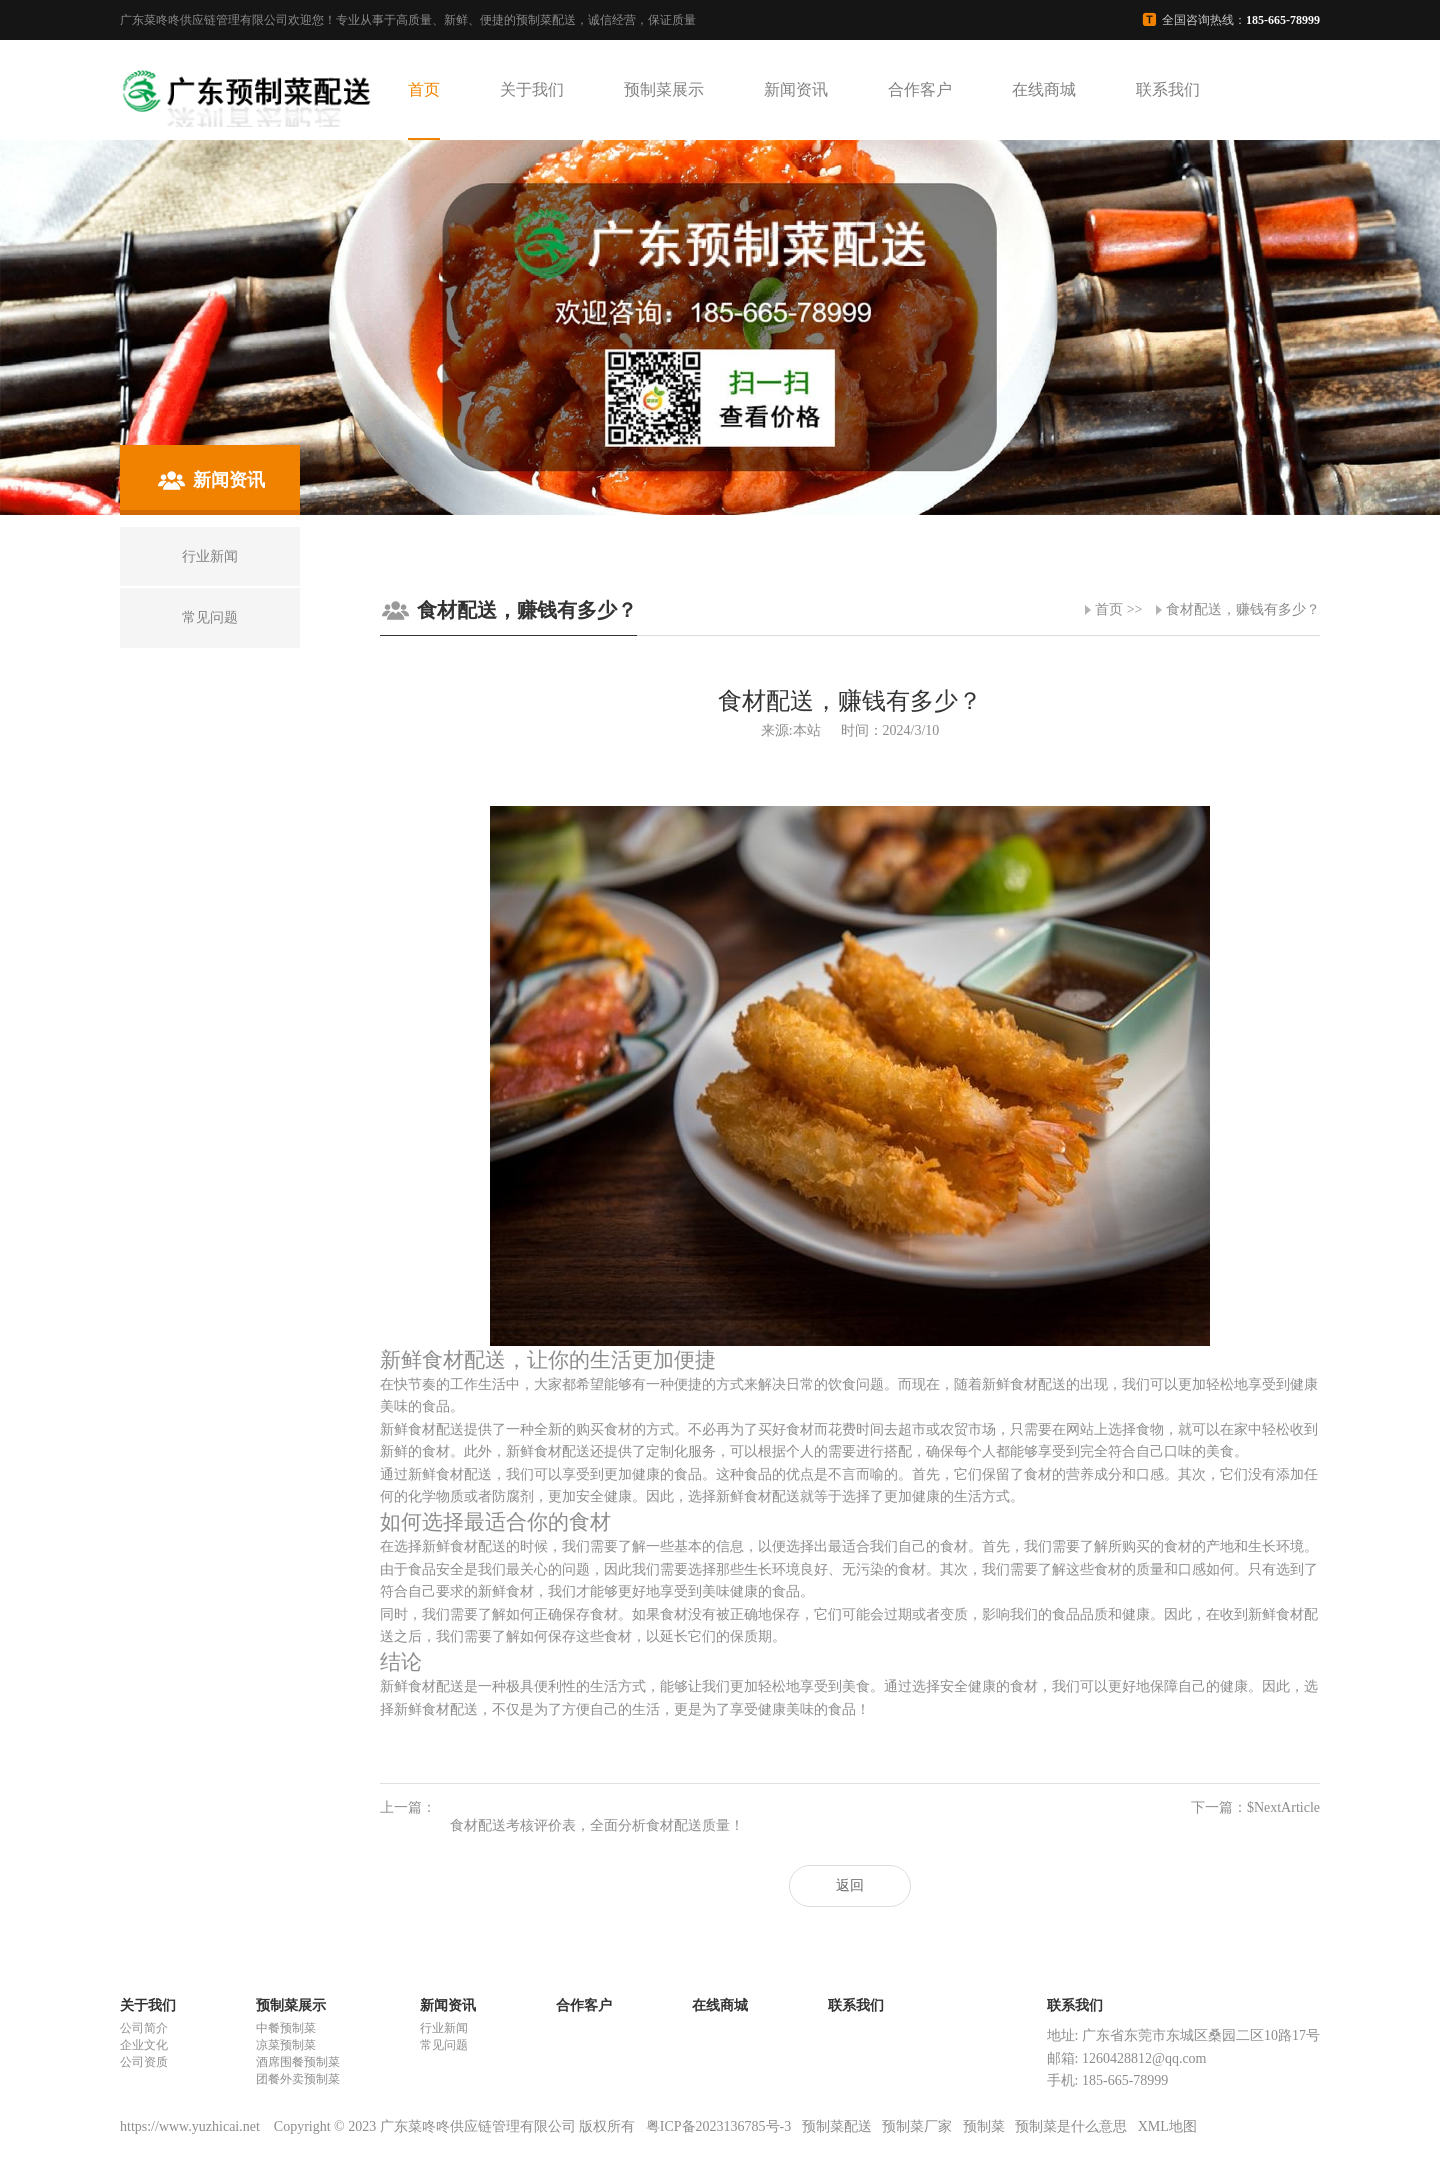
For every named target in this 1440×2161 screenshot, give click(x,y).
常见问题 (444, 2045)
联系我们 (1168, 89)
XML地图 (1167, 2126)
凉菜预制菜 (286, 2045)
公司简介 (144, 2028)
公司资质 (144, 2062)
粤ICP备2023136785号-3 (718, 2126)
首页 (424, 89)
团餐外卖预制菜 (298, 2079)
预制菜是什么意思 (1071, 2126)
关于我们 (532, 89)
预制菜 (984, 2126)
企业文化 (144, 2045)
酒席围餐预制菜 (298, 2062)
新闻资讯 (796, 89)
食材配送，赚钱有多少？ (1243, 609)
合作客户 (920, 89)
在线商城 (1044, 89)
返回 (850, 1885)
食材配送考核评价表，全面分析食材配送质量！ (597, 1825)
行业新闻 (444, 2028)
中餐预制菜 (286, 2028)
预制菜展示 (664, 89)
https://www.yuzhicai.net (191, 2126)
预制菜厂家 (917, 2126)
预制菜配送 (837, 2126)
